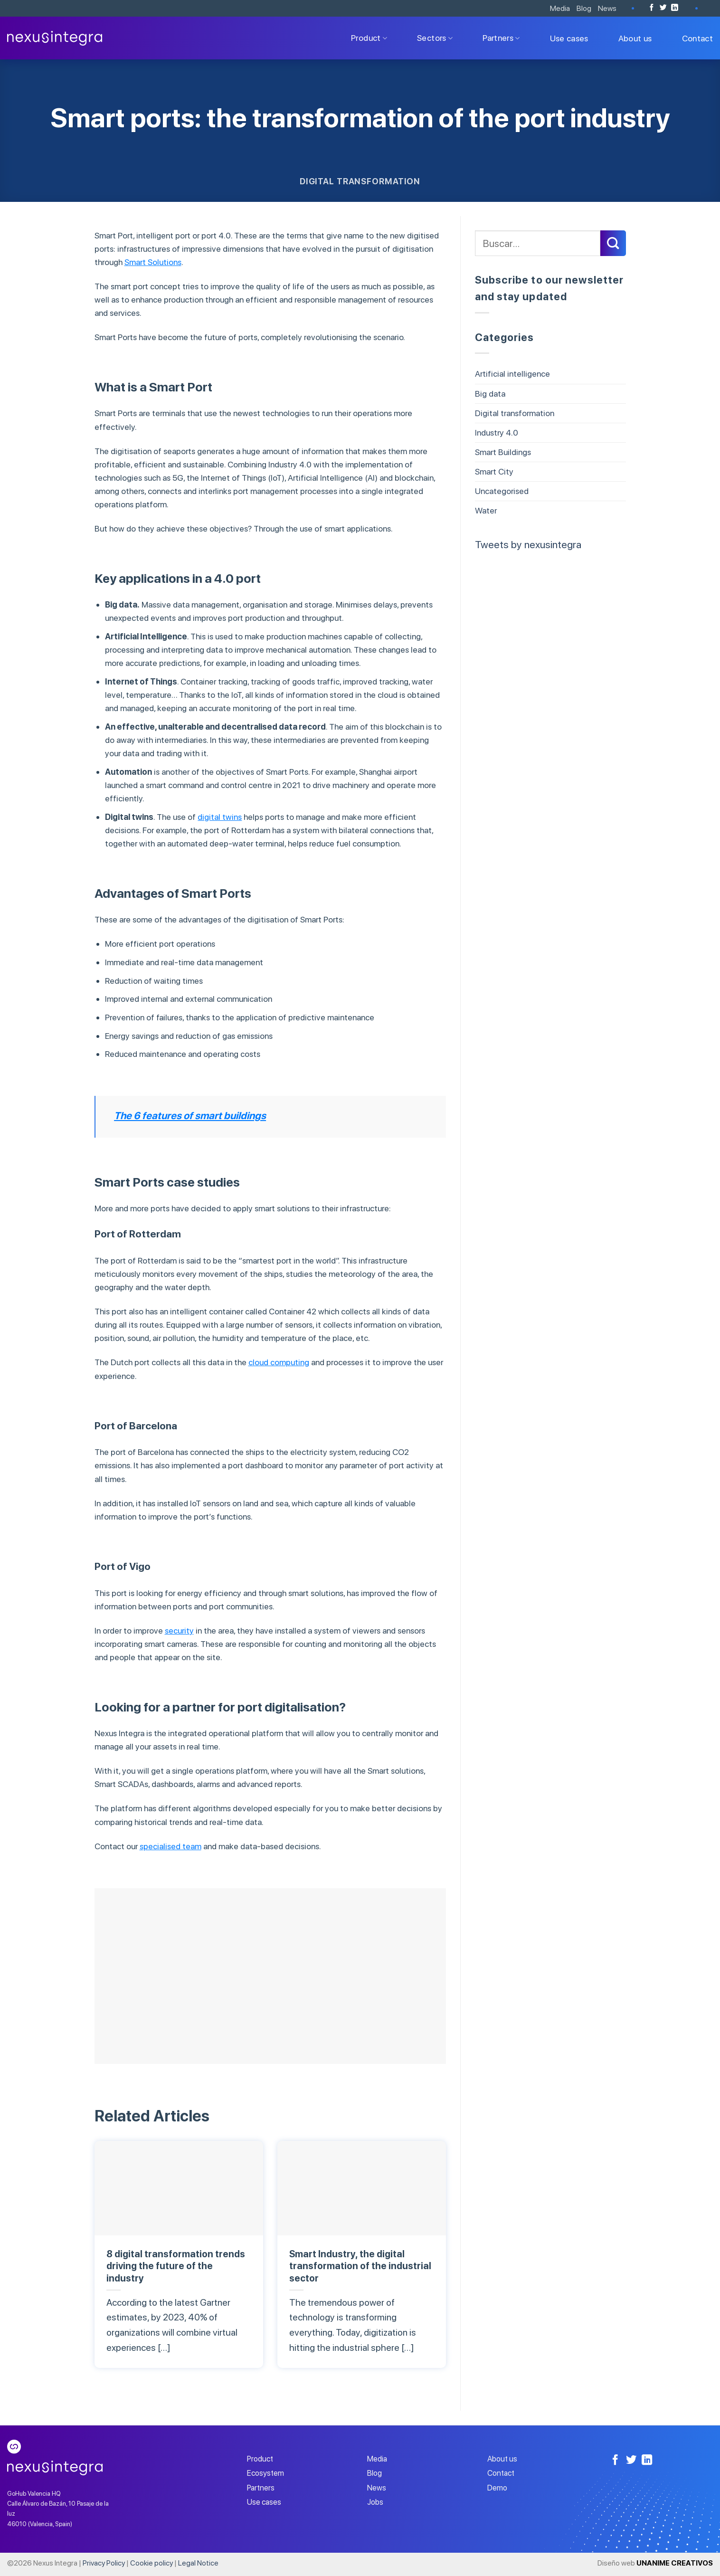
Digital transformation (360, 181)
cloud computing (278, 1362)
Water (486, 510)
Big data (490, 394)
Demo (497, 2487)
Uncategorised (502, 491)
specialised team (170, 1846)
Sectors (435, 38)
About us (635, 38)
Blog (584, 8)
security (179, 1630)
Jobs (375, 2502)
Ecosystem (265, 2473)
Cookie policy (151, 2562)
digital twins (220, 817)
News (607, 8)
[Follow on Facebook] (651, 8)
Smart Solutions (152, 262)
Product (369, 38)
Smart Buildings (503, 452)
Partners (501, 38)
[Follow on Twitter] (663, 8)
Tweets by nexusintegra (528, 544)
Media (560, 8)
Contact (697, 38)
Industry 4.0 (496, 432)
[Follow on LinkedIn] (674, 8)
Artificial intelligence (512, 374)
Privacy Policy (104, 2562)
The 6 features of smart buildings (190, 1116)
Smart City (494, 471)
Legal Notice (198, 2562)
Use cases (569, 38)
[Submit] (612, 243)
